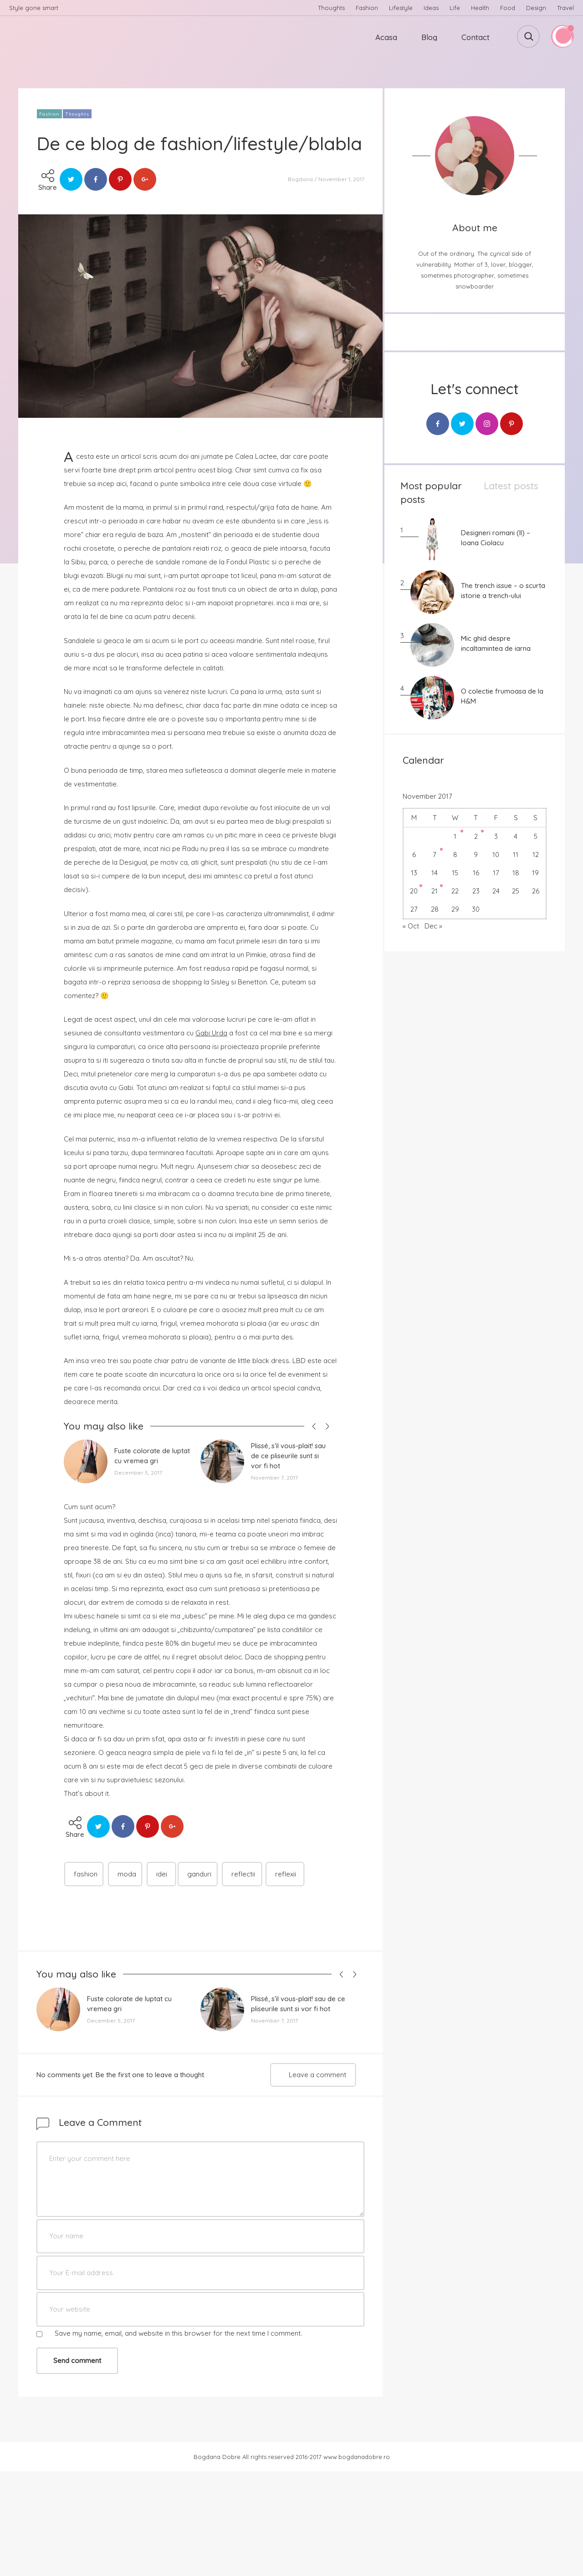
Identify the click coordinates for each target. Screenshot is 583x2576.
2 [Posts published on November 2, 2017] (476, 836)
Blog (429, 37)
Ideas (431, 7)
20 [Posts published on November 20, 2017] (414, 891)
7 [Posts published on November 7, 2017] (434, 854)
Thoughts (331, 7)
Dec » (433, 926)
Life (455, 7)
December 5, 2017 (138, 1472)
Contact (475, 37)
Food (507, 7)
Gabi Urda (211, 1033)
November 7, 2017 (274, 1477)
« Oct (411, 926)
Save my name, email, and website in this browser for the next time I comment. (178, 2333)
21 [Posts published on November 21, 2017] (434, 891)
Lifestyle (401, 7)
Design (536, 7)
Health (480, 7)
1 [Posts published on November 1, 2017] (455, 836)
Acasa (386, 37)
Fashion (367, 7)
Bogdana (300, 179)
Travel (565, 7)
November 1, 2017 (341, 179)
